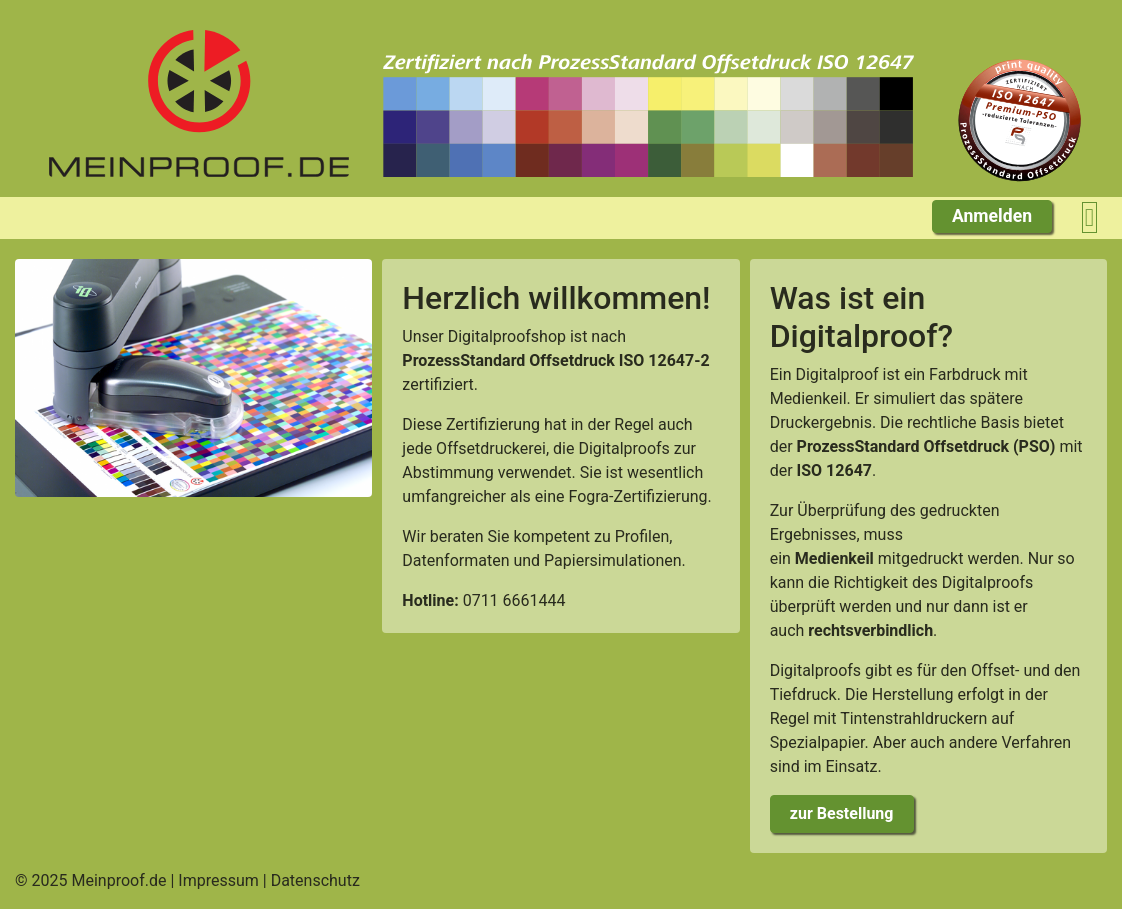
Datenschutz (315, 880)
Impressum (218, 880)
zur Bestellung (842, 813)
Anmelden (992, 216)
